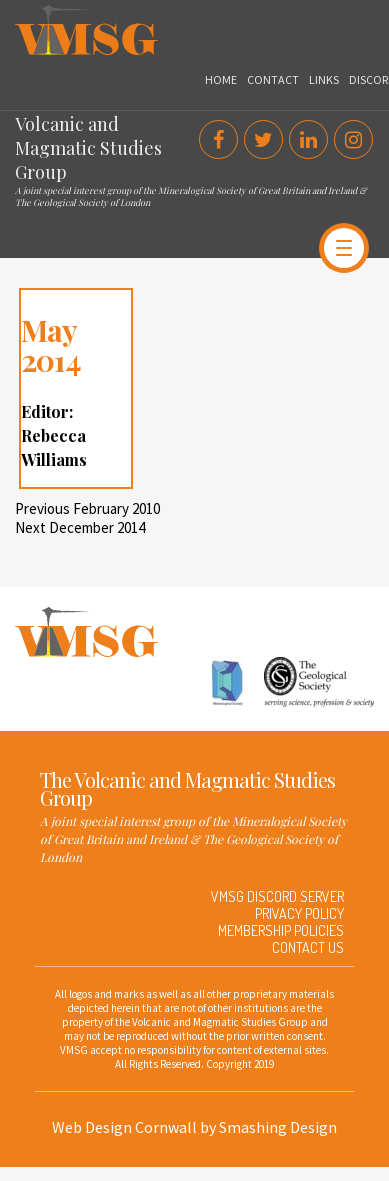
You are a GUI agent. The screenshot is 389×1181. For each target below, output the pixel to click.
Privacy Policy (299, 913)
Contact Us (308, 947)
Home (221, 79)
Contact (273, 79)
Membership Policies (281, 930)
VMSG (34, 15)
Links (324, 79)
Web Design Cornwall (124, 1127)
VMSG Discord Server (277, 896)
